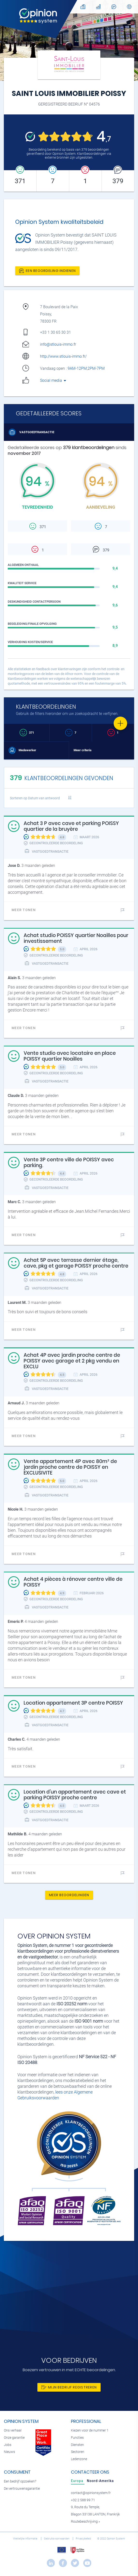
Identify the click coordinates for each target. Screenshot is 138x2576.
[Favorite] (120, 723)
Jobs (7, 2445)
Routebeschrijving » (85, 2522)
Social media (53, 380)
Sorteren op (35, 798)
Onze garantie (14, 2438)
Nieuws (9, 2452)
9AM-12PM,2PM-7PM (87, 368)
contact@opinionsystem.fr (91, 2493)
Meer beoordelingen (69, 1895)
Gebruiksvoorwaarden (57, 2538)
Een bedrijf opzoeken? (20, 2481)
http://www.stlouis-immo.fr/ (63, 356)
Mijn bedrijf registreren (69, 2387)
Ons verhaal (12, 2430)
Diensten (77, 2445)
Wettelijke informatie (25, 2538)
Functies (77, 2438)
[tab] (77, 2481)
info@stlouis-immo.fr (58, 344)
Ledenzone (79, 2459)
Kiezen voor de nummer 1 (90, 2430)
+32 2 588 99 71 (83, 2500)
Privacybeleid (84, 2538)
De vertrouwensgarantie (22, 2489)
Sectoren (77, 2452)
